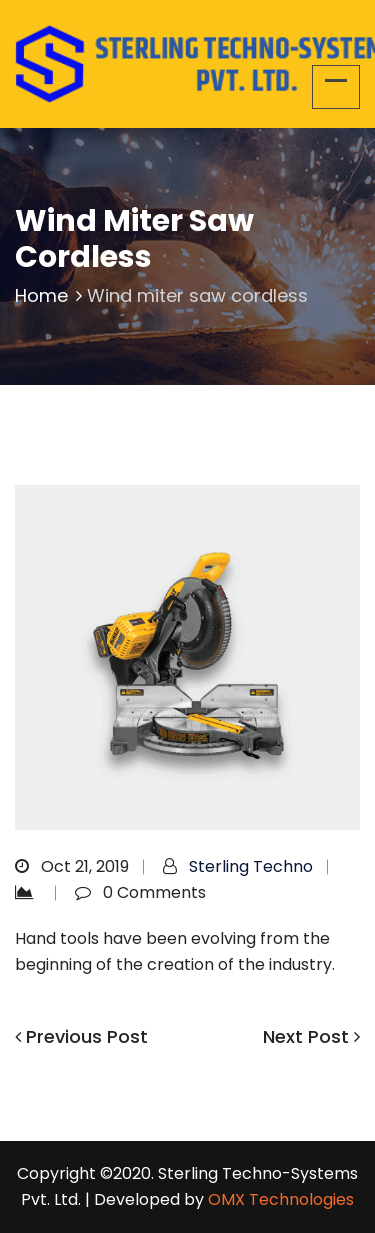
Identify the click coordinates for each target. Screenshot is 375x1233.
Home (51, 295)
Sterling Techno (251, 866)
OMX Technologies (281, 1199)
